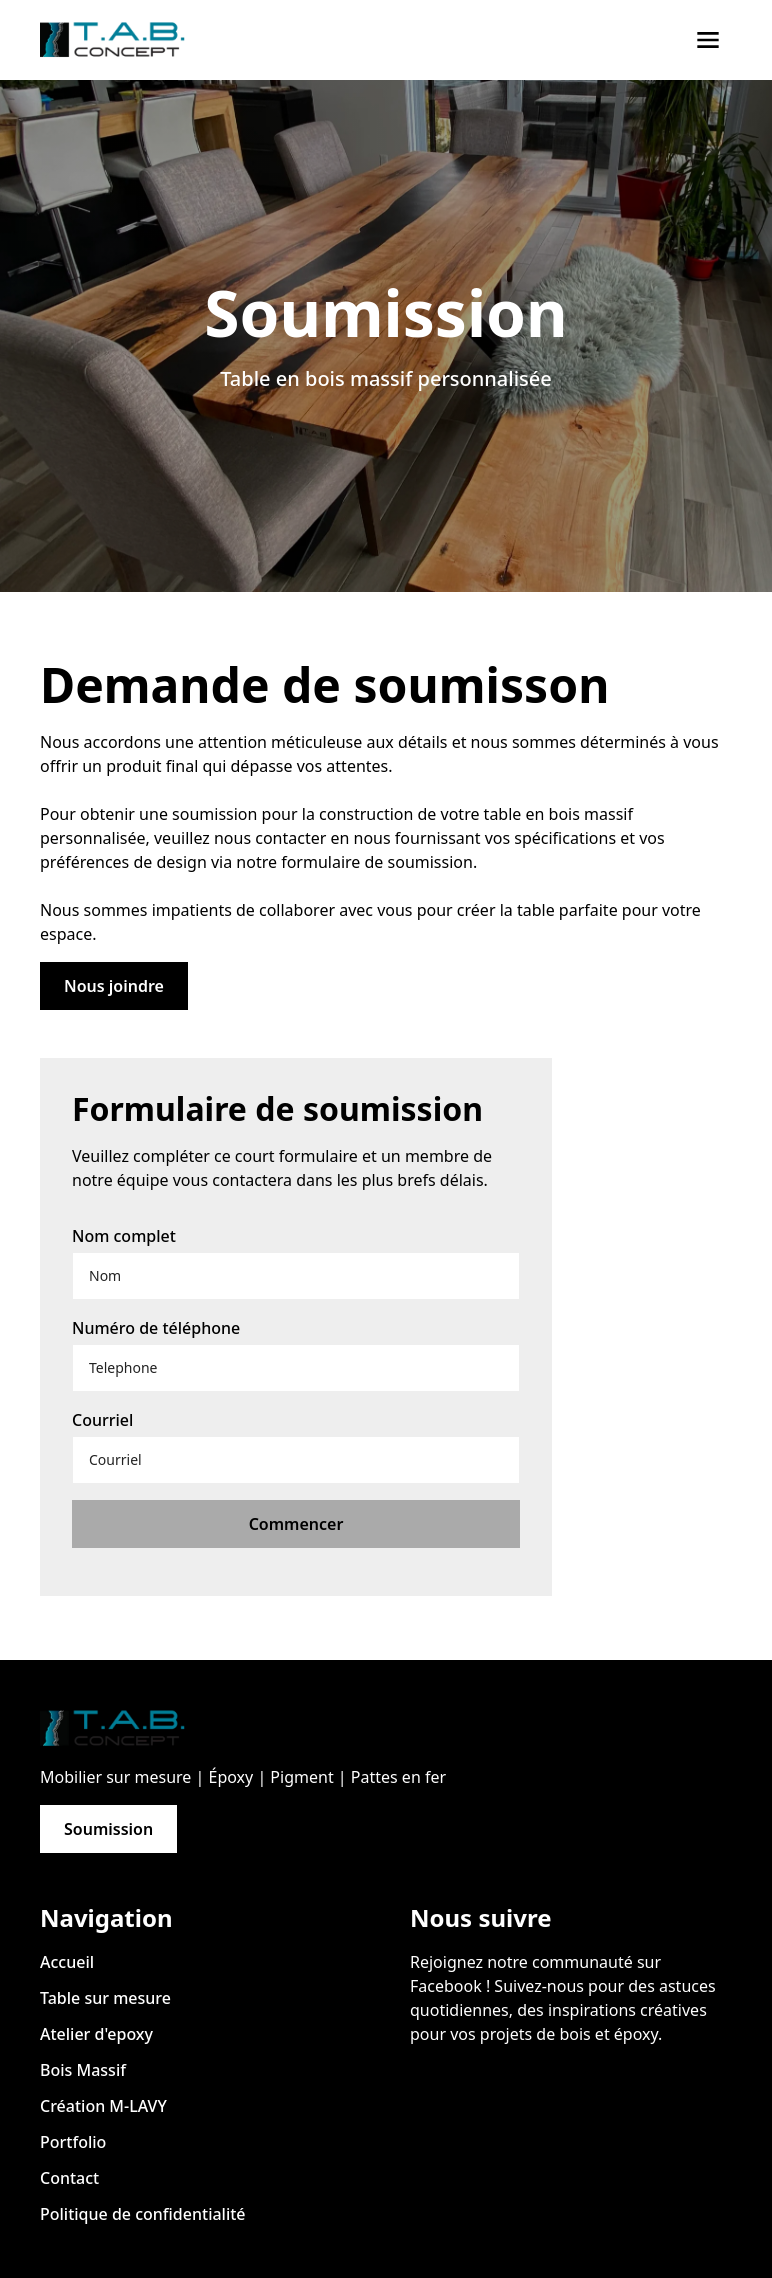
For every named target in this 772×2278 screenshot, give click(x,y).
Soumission (108, 1829)
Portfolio (73, 2142)
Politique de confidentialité (143, 2214)
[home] (120, 40)
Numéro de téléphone (156, 1328)
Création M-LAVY (103, 2106)
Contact (69, 2178)
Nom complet (124, 1236)
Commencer (296, 1524)
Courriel (102, 1420)
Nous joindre (114, 986)
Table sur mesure (105, 1998)
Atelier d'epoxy (96, 2034)
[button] (708, 40)
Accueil (67, 1962)
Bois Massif (83, 2070)
